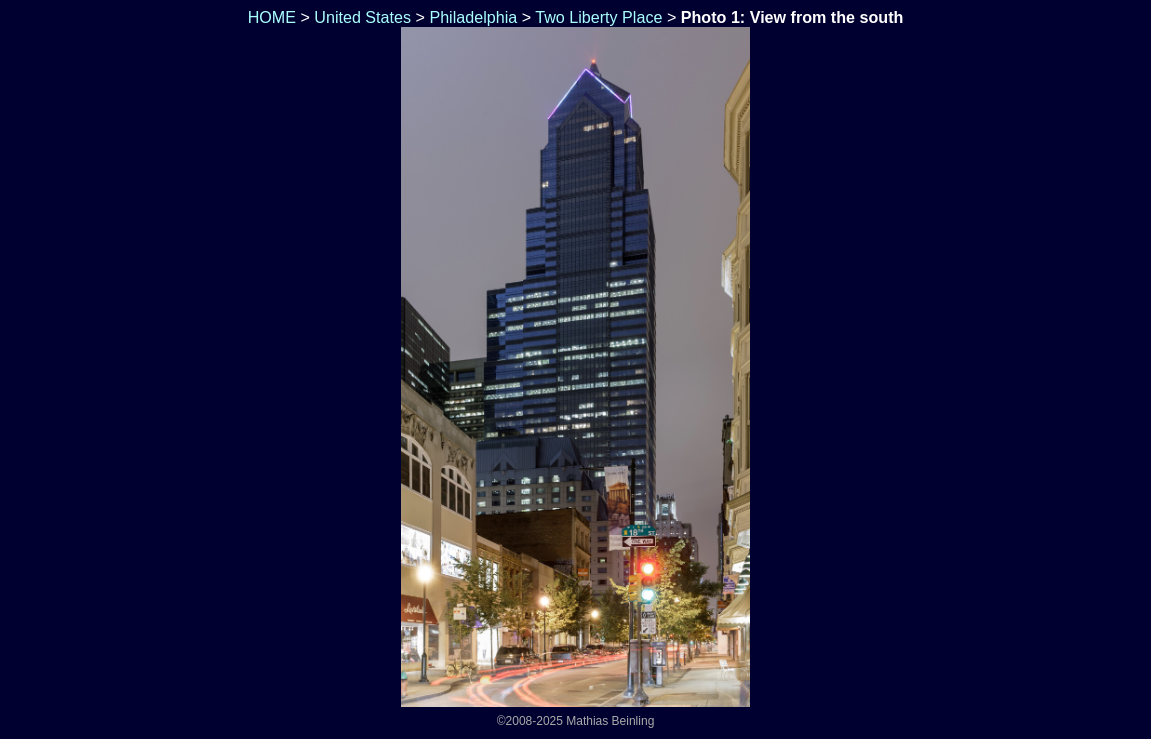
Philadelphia (473, 17)
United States (362, 17)
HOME (269, 17)
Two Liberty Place (598, 17)
